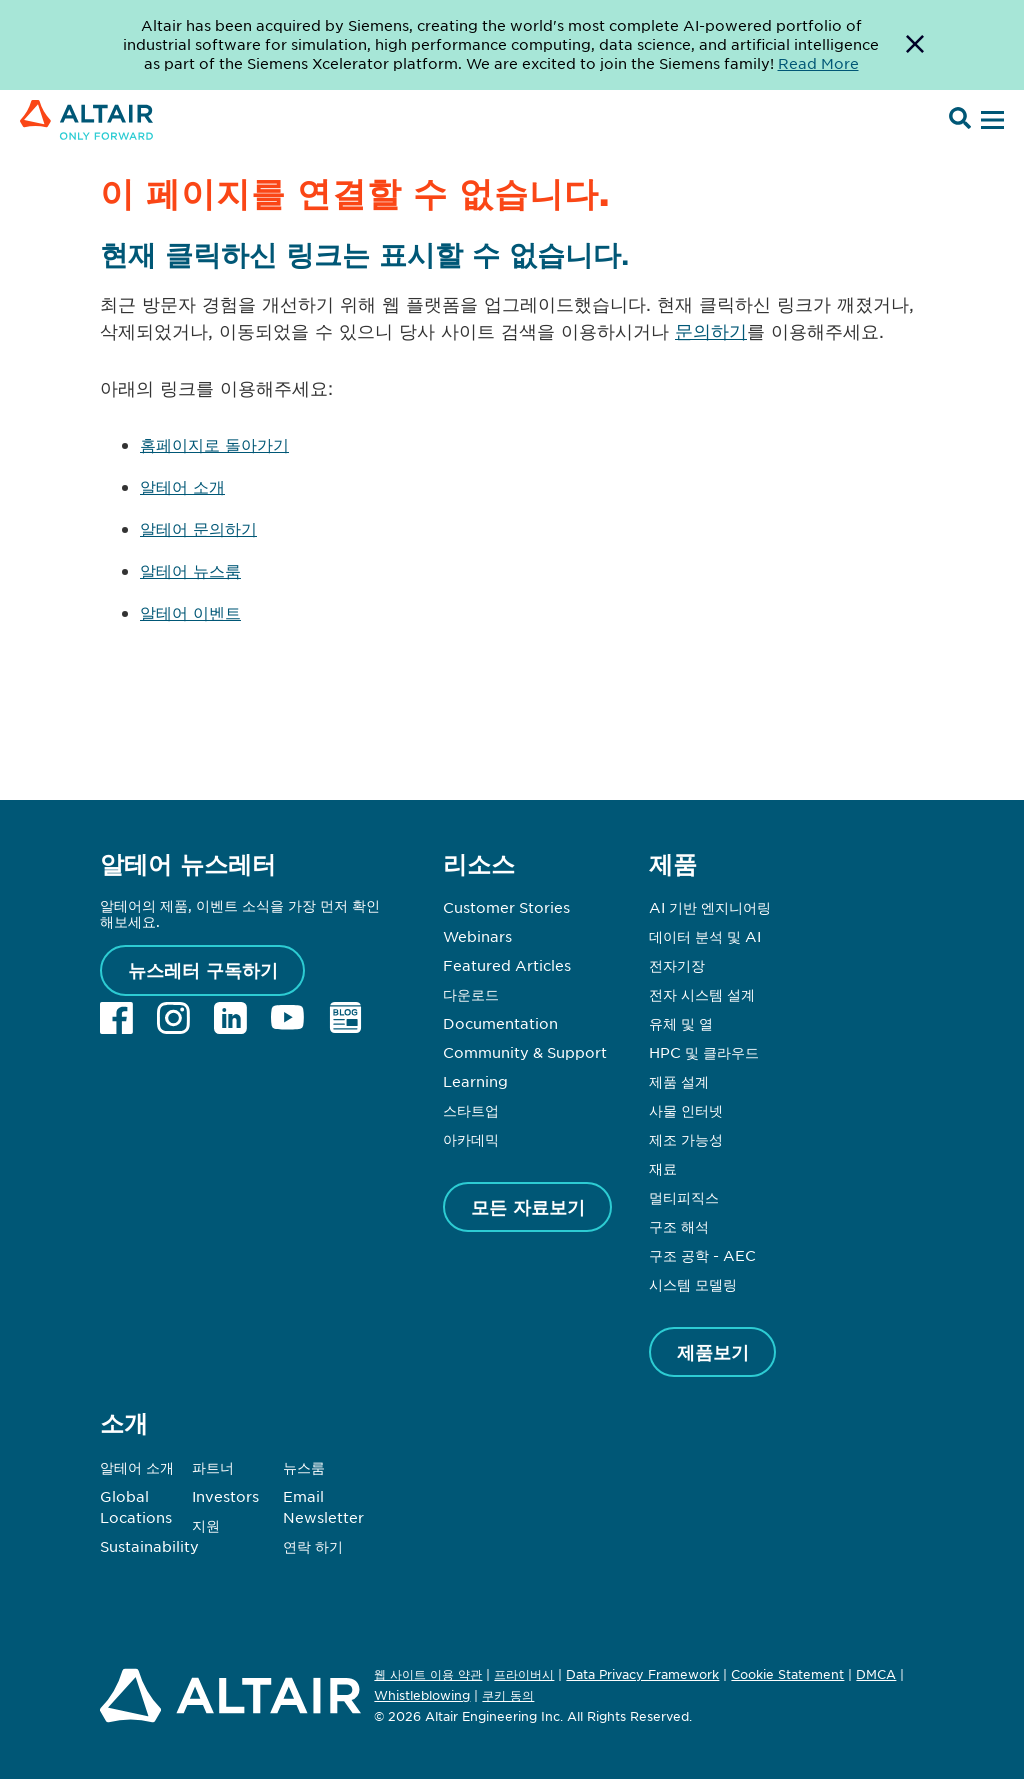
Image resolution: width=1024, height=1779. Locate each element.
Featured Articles (507, 965)
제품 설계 (679, 1081)
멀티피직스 (684, 1197)
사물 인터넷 (686, 1110)
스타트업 (471, 1110)
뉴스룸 (304, 1467)
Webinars (477, 936)
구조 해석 (679, 1226)
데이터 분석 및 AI (705, 936)
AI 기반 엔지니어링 (710, 907)
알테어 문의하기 (198, 528)
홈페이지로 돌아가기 (214, 444)
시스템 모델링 (693, 1284)
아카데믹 (471, 1139)
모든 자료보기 (528, 1207)
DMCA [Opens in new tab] (876, 1674)
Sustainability (149, 1546)
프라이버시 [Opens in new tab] (524, 1674)
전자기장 (677, 965)
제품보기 (713, 1352)
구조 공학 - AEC (702, 1255)
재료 (663, 1168)
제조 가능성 (686, 1139)
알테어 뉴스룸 (190, 570)
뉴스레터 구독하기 (203, 970)
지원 (206, 1525)
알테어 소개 (182, 486)
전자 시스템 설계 (702, 994)
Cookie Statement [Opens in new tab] (787, 1674)
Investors (225, 1496)
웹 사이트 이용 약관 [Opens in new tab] (428, 1674)
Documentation (500, 1023)
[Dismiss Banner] (915, 45)
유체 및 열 (681, 1023)
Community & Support (525, 1052)
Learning (475, 1081)
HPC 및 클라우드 (704, 1052)
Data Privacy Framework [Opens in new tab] (642, 1674)
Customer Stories (506, 907)
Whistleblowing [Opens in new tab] (422, 1695)
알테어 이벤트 (190, 612)
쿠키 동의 (508, 1696)
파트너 (213, 1467)
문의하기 (711, 331)
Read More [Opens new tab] (818, 63)
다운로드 (471, 994)
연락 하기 (313, 1546)
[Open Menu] (990, 121)
